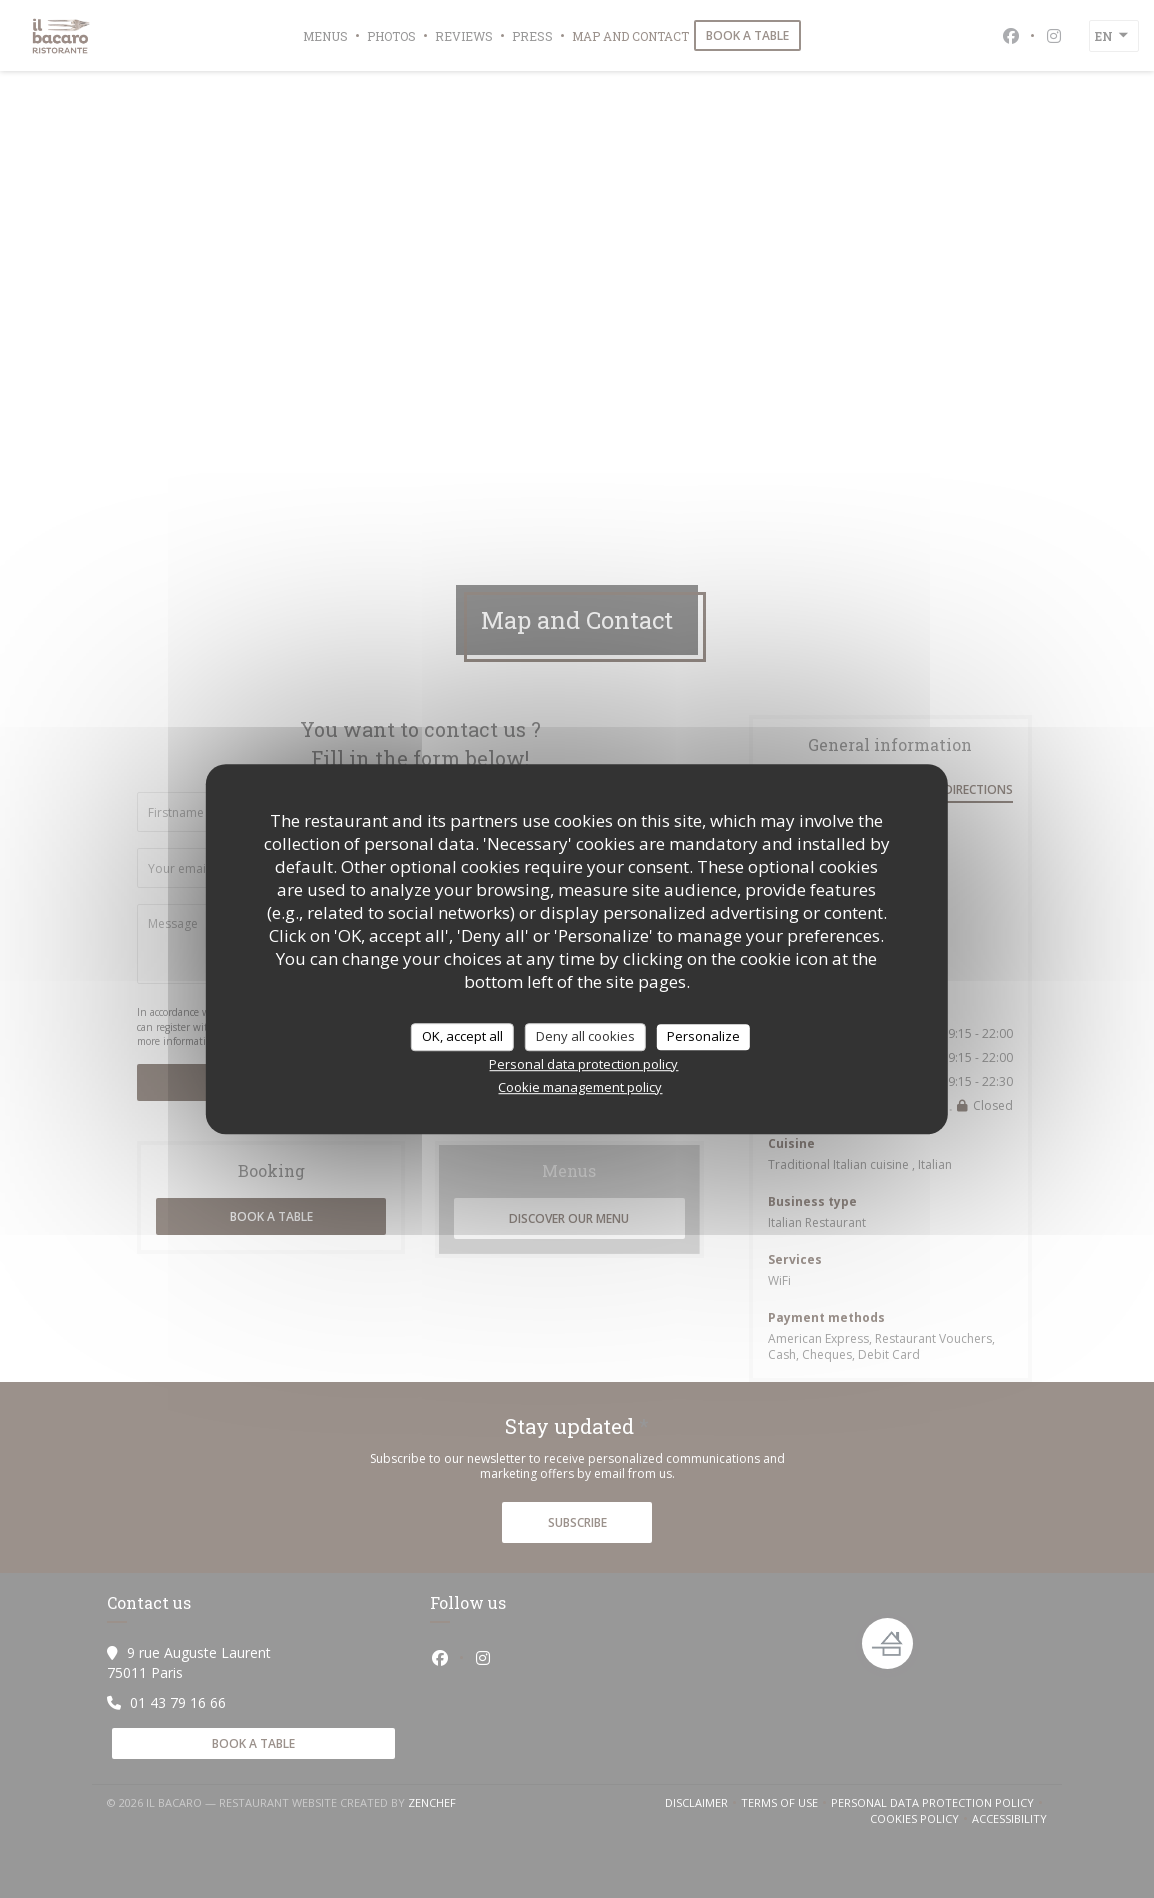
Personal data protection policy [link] (583, 1064)
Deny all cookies (585, 1036)
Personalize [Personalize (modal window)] (703, 1036)
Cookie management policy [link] (580, 1087)
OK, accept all (462, 1036)
